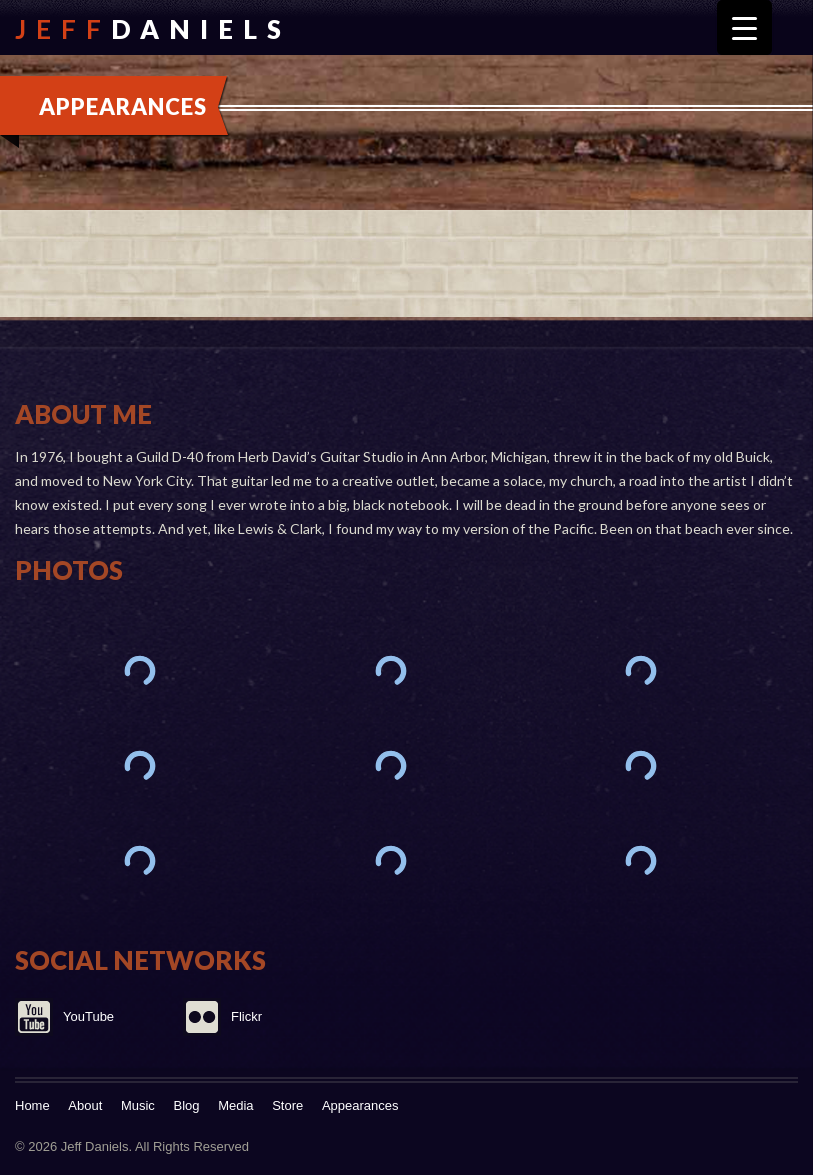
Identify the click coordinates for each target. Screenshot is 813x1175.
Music (138, 1105)
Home (32, 1105)
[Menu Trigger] (744, 27)
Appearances (360, 1105)
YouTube (88, 1016)
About (85, 1105)
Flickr (246, 1016)
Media (235, 1105)
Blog (187, 1105)
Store (287, 1105)
